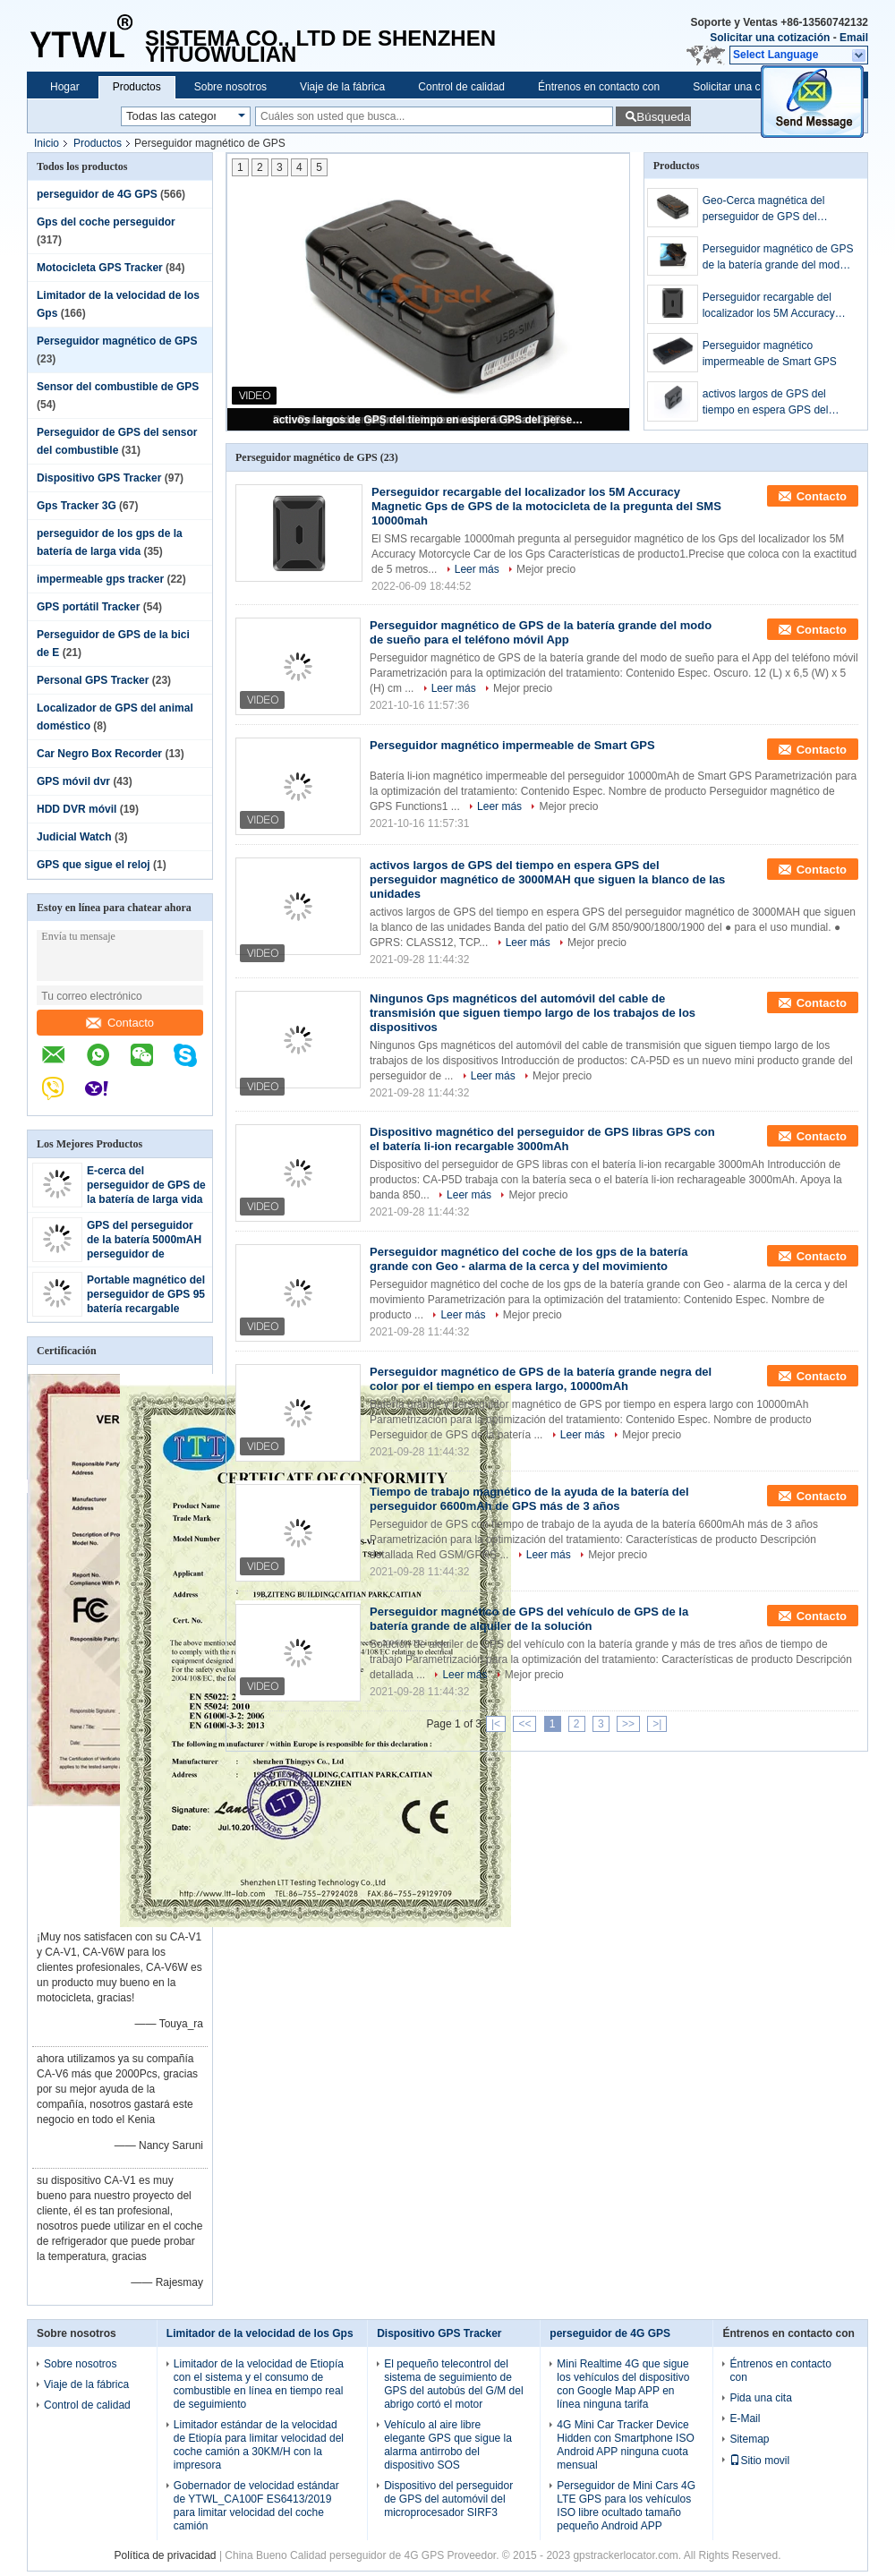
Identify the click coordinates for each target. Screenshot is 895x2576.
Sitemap (749, 2439)
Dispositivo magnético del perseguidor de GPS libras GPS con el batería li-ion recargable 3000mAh (542, 1139)
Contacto (120, 1022)
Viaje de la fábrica (342, 87)
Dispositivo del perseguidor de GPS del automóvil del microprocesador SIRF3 (448, 2499)
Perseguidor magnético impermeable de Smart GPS (770, 353)
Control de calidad (461, 87)
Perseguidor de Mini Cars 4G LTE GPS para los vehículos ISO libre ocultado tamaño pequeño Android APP (626, 2505)
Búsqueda (663, 117)
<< (524, 1724)
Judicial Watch (74, 837)
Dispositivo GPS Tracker (99, 478)
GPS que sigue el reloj (93, 864)
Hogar (65, 87)
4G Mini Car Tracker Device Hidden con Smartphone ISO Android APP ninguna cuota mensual (625, 2444)
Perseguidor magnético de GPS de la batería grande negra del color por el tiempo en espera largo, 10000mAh (541, 1379)
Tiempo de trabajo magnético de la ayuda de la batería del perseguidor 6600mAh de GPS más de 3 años (529, 1499)
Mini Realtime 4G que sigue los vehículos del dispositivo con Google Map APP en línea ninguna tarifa (623, 2384)
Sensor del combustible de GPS (118, 386)
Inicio (46, 143)
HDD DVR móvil (76, 809)
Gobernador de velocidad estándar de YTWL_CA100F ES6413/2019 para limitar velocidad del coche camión (256, 2505)
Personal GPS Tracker (93, 680)
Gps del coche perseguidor (106, 222)
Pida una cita (760, 2398)
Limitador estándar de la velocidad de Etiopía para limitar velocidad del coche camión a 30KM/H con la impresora (259, 2444)
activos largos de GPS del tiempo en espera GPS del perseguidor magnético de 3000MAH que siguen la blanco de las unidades (429, 420)
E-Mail (744, 2418)
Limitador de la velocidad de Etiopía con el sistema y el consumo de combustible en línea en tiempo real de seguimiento (259, 2384)
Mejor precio (545, 569)
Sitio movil (759, 2460)
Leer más (477, 569)
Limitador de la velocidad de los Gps (260, 2333)
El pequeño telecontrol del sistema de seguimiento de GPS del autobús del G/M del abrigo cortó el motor (453, 2384)
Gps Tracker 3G (76, 505)
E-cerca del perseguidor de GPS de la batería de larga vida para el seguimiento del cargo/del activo (146, 1199)
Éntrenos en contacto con (599, 87)
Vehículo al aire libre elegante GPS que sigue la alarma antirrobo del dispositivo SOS (448, 2444)
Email (854, 37)
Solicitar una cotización (770, 37)
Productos (137, 87)
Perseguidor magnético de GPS (117, 341)
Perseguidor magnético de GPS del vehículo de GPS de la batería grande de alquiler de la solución (529, 1619)
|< (495, 1724)
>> (628, 1724)
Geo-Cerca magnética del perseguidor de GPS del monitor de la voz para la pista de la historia (774, 209)
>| (656, 1724)
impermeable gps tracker (100, 579)
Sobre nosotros (230, 87)
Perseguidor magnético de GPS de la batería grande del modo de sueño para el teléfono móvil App (778, 258)
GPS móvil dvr (73, 781)
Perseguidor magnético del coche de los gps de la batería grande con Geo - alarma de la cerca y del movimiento (528, 1259)
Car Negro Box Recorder (99, 753)
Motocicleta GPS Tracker (100, 267)
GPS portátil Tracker (88, 607)
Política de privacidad (165, 2555)
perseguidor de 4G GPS (97, 194)
